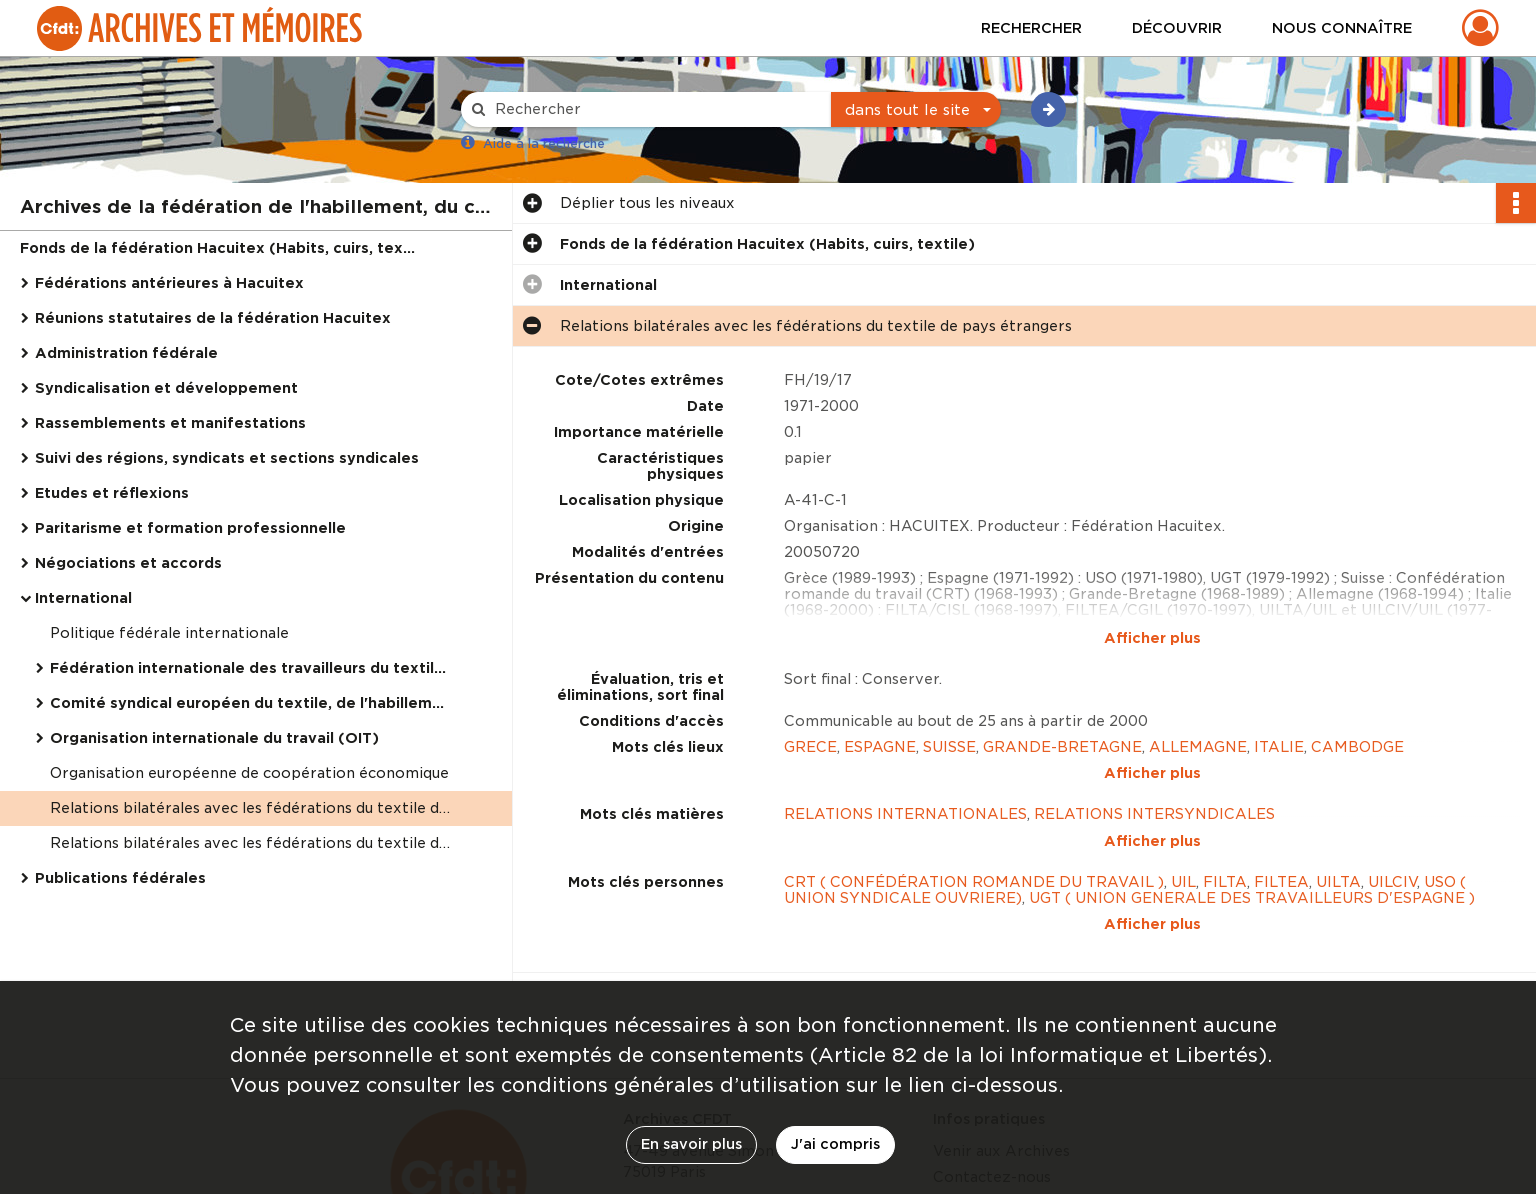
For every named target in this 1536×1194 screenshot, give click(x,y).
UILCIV (1392, 799)
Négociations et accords (128, 563)
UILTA (1338, 799)
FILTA (1225, 799)
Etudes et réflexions (112, 493)
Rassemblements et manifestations (170, 423)
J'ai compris (835, 1144)
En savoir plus (691, 1144)
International (83, 598)
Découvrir (1177, 28)
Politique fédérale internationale (169, 633)
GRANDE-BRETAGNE (1062, 747)
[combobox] (916, 110)
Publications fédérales (120, 878)
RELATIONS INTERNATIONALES (905, 773)
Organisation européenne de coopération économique (249, 773)
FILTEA (1281, 799)
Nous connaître (1342, 28)
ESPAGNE (880, 747)
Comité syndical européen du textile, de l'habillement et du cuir (250, 703)
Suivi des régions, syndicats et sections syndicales (227, 458)
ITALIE (1279, 747)
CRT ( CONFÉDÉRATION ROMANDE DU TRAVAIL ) (974, 799)
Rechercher (1031, 28)
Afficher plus (1152, 638)
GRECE (810, 747)
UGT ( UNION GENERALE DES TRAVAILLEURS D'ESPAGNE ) (1252, 815)
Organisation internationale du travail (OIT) (214, 738)
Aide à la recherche (544, 143)
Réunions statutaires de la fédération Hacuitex (213, 318)
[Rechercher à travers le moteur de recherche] (656, 109)
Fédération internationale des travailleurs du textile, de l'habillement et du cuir (250, 668)
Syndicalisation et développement (166, 388)
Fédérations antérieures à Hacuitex (169, 283)
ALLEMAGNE (1198, 747)
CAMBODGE (1357, 747)
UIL (1183, 799)
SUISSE (949, 747)
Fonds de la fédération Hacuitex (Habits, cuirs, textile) (220, 248)
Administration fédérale (126, 353)
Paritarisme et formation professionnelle (190, 528)
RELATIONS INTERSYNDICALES (1154, 773)
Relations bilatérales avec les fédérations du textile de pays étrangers (250, 808)
